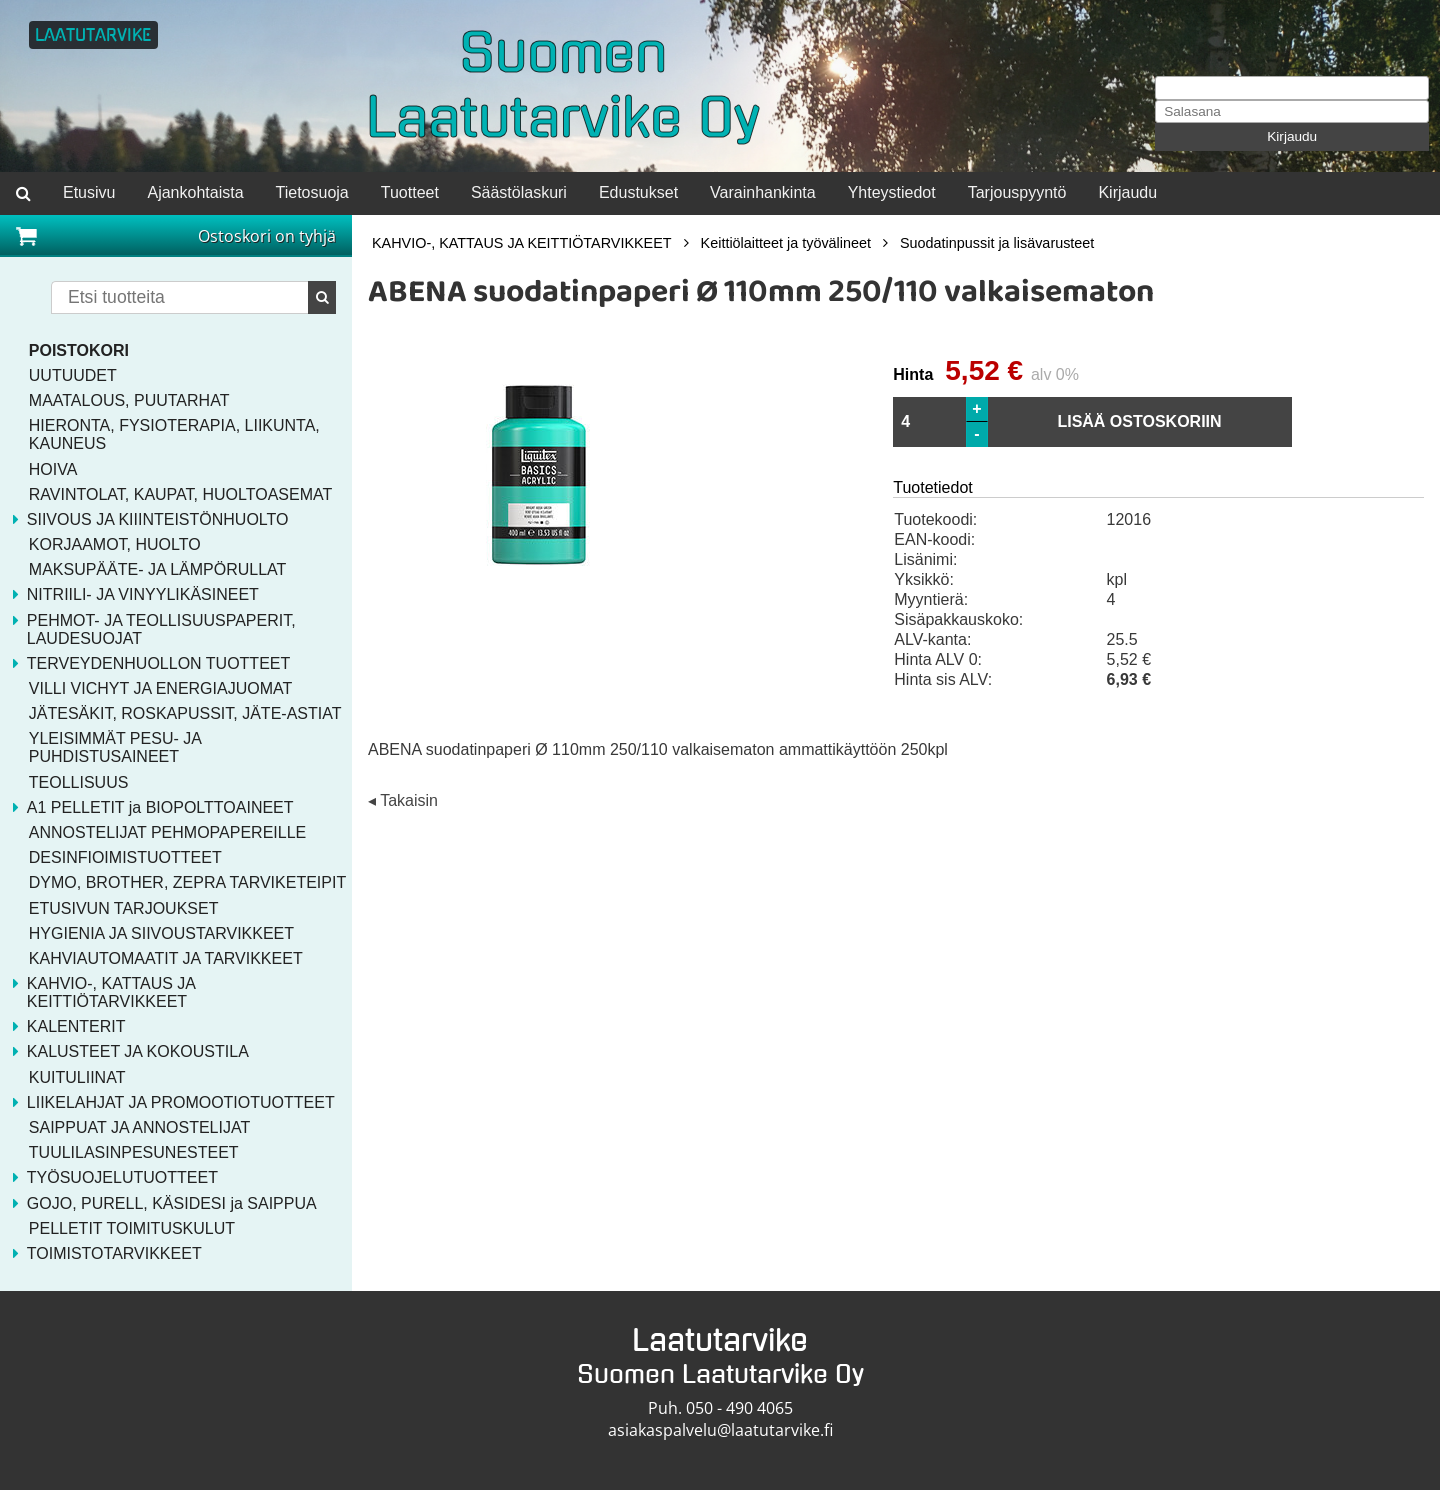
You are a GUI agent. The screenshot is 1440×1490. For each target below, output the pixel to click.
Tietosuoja (312, 192)
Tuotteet (410, 192)
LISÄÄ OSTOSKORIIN (1139, 421)
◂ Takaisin (403, 800)
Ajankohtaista (195, 192)
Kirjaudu (1292, 136)
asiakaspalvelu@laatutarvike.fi (720, 1430)
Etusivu (89, 192)
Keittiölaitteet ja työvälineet (786, 243)
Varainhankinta (763, 192)
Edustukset (638, 192)
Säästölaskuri (519, 192)
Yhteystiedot (892, 192)
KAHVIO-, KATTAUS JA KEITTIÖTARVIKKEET (522, 243)
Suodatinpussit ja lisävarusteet (997, 243)
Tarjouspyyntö (1017, 192)
